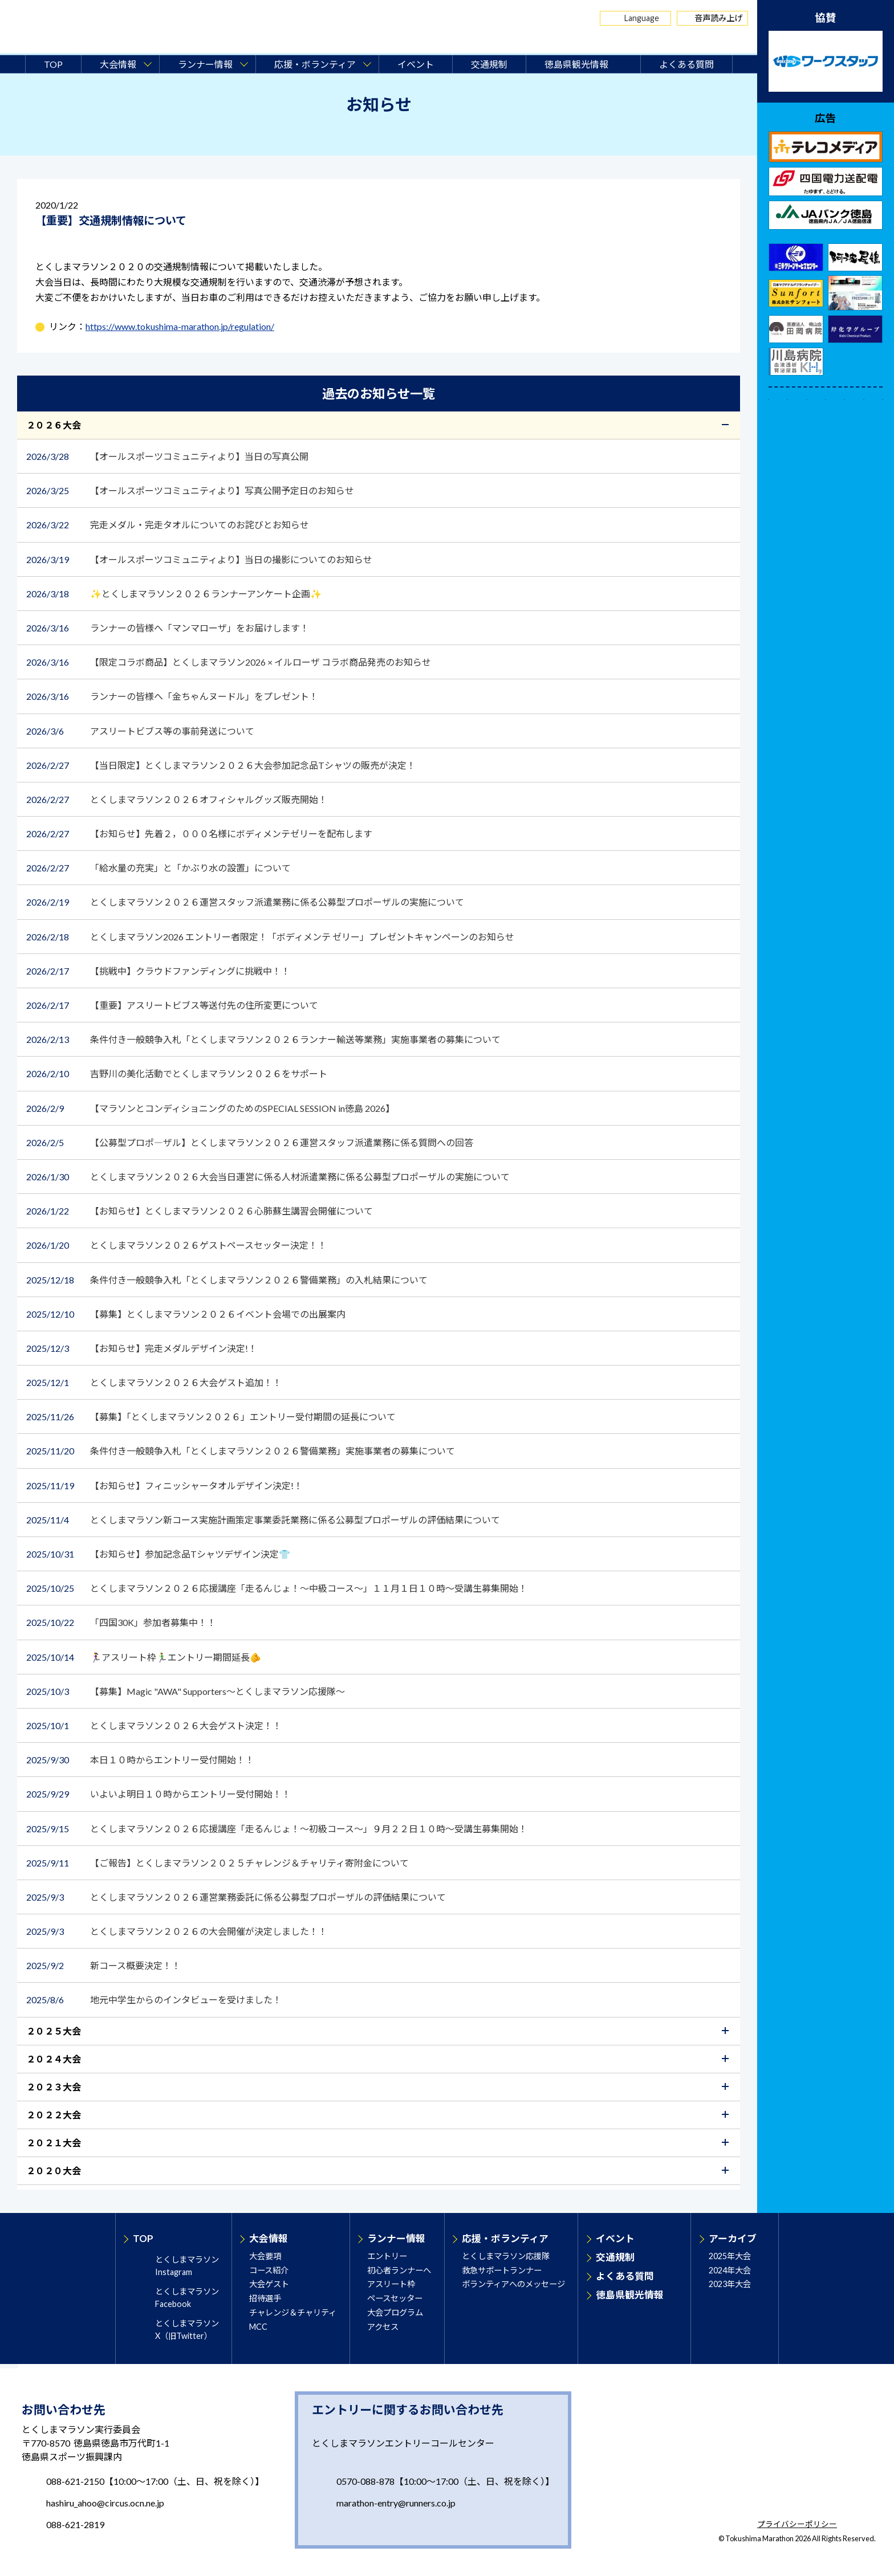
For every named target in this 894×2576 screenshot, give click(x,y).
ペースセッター (394, 2298)
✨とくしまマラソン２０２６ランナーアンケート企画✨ (174, 593)
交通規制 (489, 64)
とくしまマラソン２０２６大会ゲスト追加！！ (154, 1382)
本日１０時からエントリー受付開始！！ (140, 1759)
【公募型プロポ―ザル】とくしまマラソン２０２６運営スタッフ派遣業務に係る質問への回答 (250, 1142)
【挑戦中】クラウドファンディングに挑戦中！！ (159, 971)
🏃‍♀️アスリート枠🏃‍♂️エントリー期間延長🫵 (144, 1657)
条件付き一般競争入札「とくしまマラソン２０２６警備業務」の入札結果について (227, 1279)
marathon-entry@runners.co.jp (396, 2502)
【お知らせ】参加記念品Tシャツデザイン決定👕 (159, 1554)
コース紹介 (268, 2270)
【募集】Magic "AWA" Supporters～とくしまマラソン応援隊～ (186, 1691)
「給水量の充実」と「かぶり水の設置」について (158, 867)
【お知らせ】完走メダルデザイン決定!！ (142, 1348)
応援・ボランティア (505, 2238)
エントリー (387, 2256)
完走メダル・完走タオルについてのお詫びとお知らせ (167, 524)
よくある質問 (686, 64)
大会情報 (268, 2238)
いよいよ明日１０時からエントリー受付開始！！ (158, 1793)
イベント (415, 64)
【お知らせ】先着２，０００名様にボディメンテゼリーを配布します (200, 833)
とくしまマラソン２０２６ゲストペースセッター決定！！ (176, 1245)
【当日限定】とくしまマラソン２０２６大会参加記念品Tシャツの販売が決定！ (221, 765)
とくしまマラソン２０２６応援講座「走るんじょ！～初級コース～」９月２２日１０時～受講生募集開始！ (277, 1828)
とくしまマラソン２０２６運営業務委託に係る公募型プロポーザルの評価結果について (236, 1897)
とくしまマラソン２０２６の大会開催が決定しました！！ (177, 1931)
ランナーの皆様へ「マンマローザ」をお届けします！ (168, 627)
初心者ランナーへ (399, 2270)
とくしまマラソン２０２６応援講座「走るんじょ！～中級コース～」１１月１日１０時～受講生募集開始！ (277, 1588)
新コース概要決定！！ (108, 1965)
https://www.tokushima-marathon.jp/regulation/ (180, 326)
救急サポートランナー (502, 2270)
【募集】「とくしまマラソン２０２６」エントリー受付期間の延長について (211, 1416)
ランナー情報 (396, 2238)
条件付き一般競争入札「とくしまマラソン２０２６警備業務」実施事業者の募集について (241, 1450)
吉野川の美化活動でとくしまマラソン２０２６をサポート (177, 1073)
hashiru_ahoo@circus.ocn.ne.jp (105, 2502)
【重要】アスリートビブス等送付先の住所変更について (172, 1005)
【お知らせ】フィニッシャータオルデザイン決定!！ (165, 1485)
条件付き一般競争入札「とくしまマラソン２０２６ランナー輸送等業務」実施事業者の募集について (264, 1039)
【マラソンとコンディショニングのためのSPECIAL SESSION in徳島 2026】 (210, 1108)
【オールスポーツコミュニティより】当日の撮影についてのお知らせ (200, 559)
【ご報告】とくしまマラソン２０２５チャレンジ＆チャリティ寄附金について (218, 1862)
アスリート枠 (391, 2284)
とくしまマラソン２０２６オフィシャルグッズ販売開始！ (177, 799)
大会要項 (265, 2256)
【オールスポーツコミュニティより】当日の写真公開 (172, 456)
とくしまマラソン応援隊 (506, 2256)
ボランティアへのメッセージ (513, 2284)
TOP (53, 64)
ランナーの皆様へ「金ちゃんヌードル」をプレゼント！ (173, 696)
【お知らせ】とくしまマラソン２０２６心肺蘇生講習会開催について (204, 1210)
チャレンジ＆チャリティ (292, 2312)
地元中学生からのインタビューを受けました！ (154, 1999)
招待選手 (265, 2298)
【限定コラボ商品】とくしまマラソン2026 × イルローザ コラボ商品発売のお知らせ (229, 662)
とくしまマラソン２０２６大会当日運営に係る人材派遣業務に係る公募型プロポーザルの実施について (268, 1176)
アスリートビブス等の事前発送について (140, 731)
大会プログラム (395, 2312)
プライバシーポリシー (797, 2525)
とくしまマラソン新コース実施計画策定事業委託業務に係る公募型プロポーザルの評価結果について (263, 1519)
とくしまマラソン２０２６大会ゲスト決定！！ (154, 1725)
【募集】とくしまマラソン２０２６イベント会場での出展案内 (186, 1314)
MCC (258, 2327)
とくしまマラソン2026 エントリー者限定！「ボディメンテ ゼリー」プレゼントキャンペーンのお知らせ (271, 936)
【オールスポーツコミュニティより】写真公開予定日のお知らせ (194, 490)
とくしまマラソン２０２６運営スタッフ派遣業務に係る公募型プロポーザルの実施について (245, 902)
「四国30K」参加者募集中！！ (122, 1622)
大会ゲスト (269, 2284)
